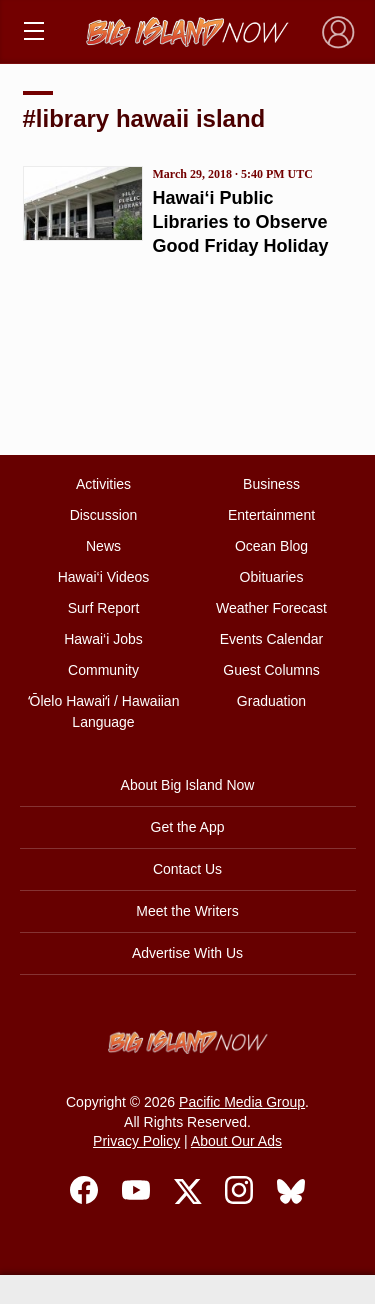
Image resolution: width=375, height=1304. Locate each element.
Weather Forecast (271, 608)
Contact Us (187, 869)
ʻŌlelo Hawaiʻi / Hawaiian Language (104, 711)
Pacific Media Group (242, 1102)
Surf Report (104, 608)
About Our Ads (236, 1141)
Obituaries (272, 577)
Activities (103, 484)
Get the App (188, 827)
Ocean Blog (271, 546)
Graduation (271, 701)
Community (103, 670)
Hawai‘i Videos (104, 577)
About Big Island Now (188, 785)
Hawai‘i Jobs (103, 639)
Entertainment (271, 515)
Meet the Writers (187, 911)
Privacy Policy (136, 1141)
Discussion (104, 515)
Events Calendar (272, 639)
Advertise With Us (187, 953)
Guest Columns (271, 670)
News (103, 546)
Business (271, 484)
